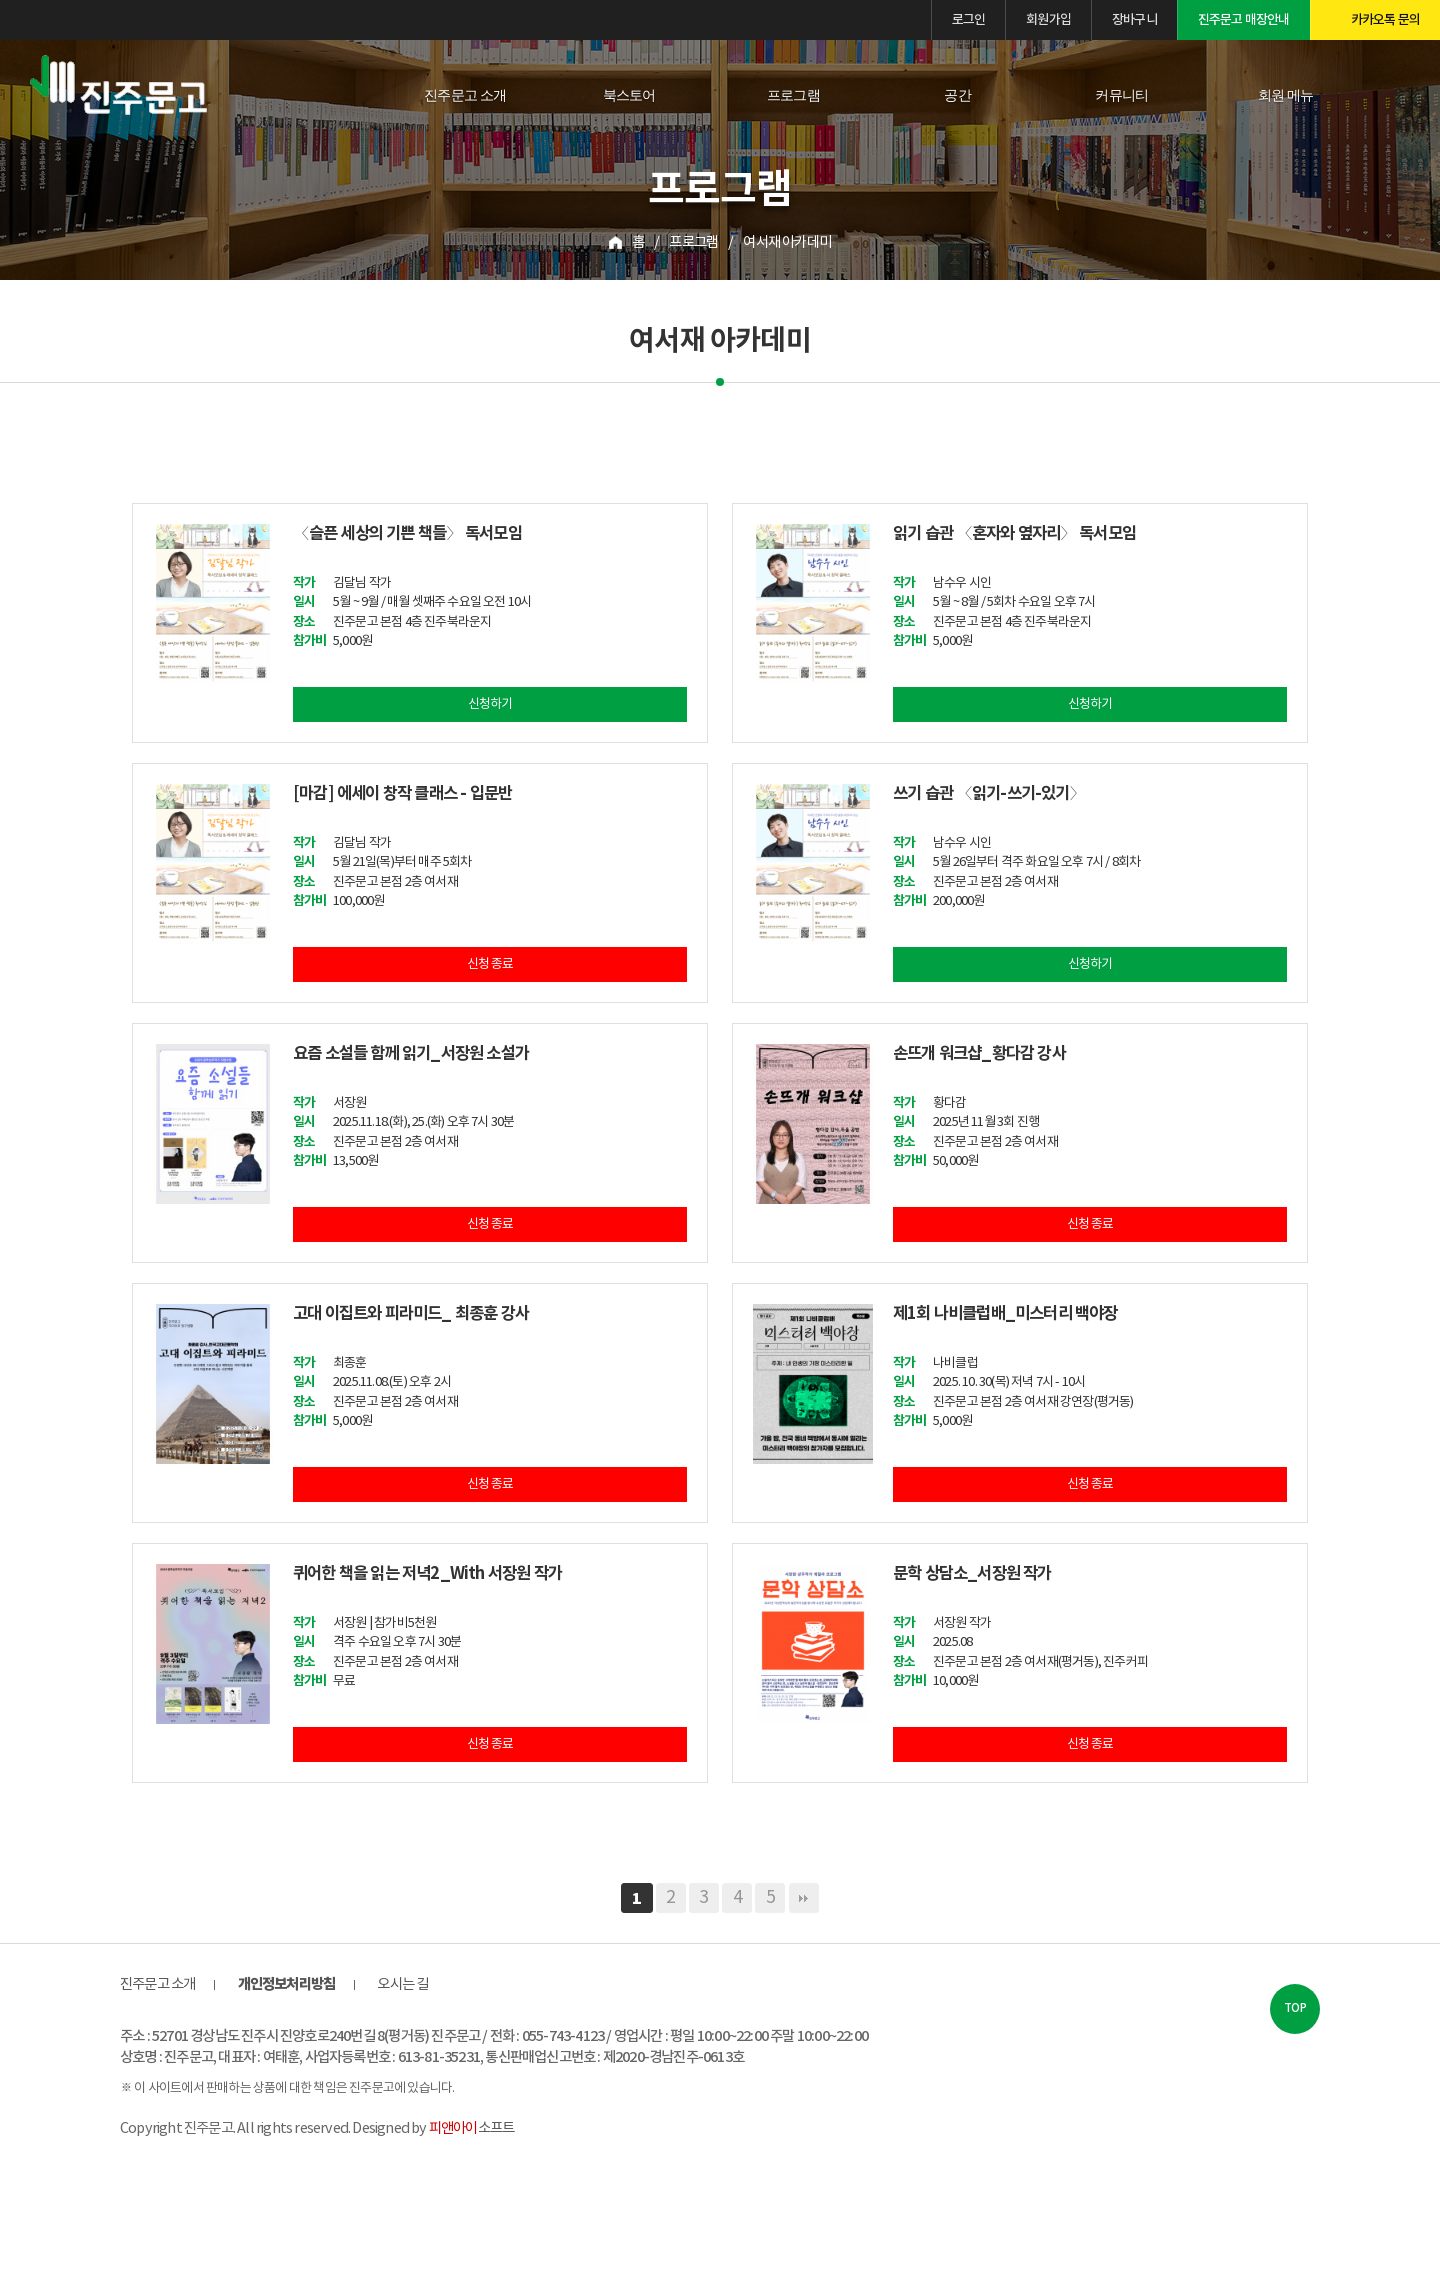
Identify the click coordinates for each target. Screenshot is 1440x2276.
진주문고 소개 (465, 95)
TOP (1295, 2009)
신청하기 (490, 705)
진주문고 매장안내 (1244, 20)
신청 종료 (490, 965)
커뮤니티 (1121, 95)
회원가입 (1048, 20)
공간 (957, 95)
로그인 (969, 20)
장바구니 (1134, 20)
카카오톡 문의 (1385, 20)
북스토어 (629, 95)
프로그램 (793, 95)
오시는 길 (402, 1985)
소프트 (471, 2129)
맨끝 (804, 1899)
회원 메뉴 (1286, 95)
